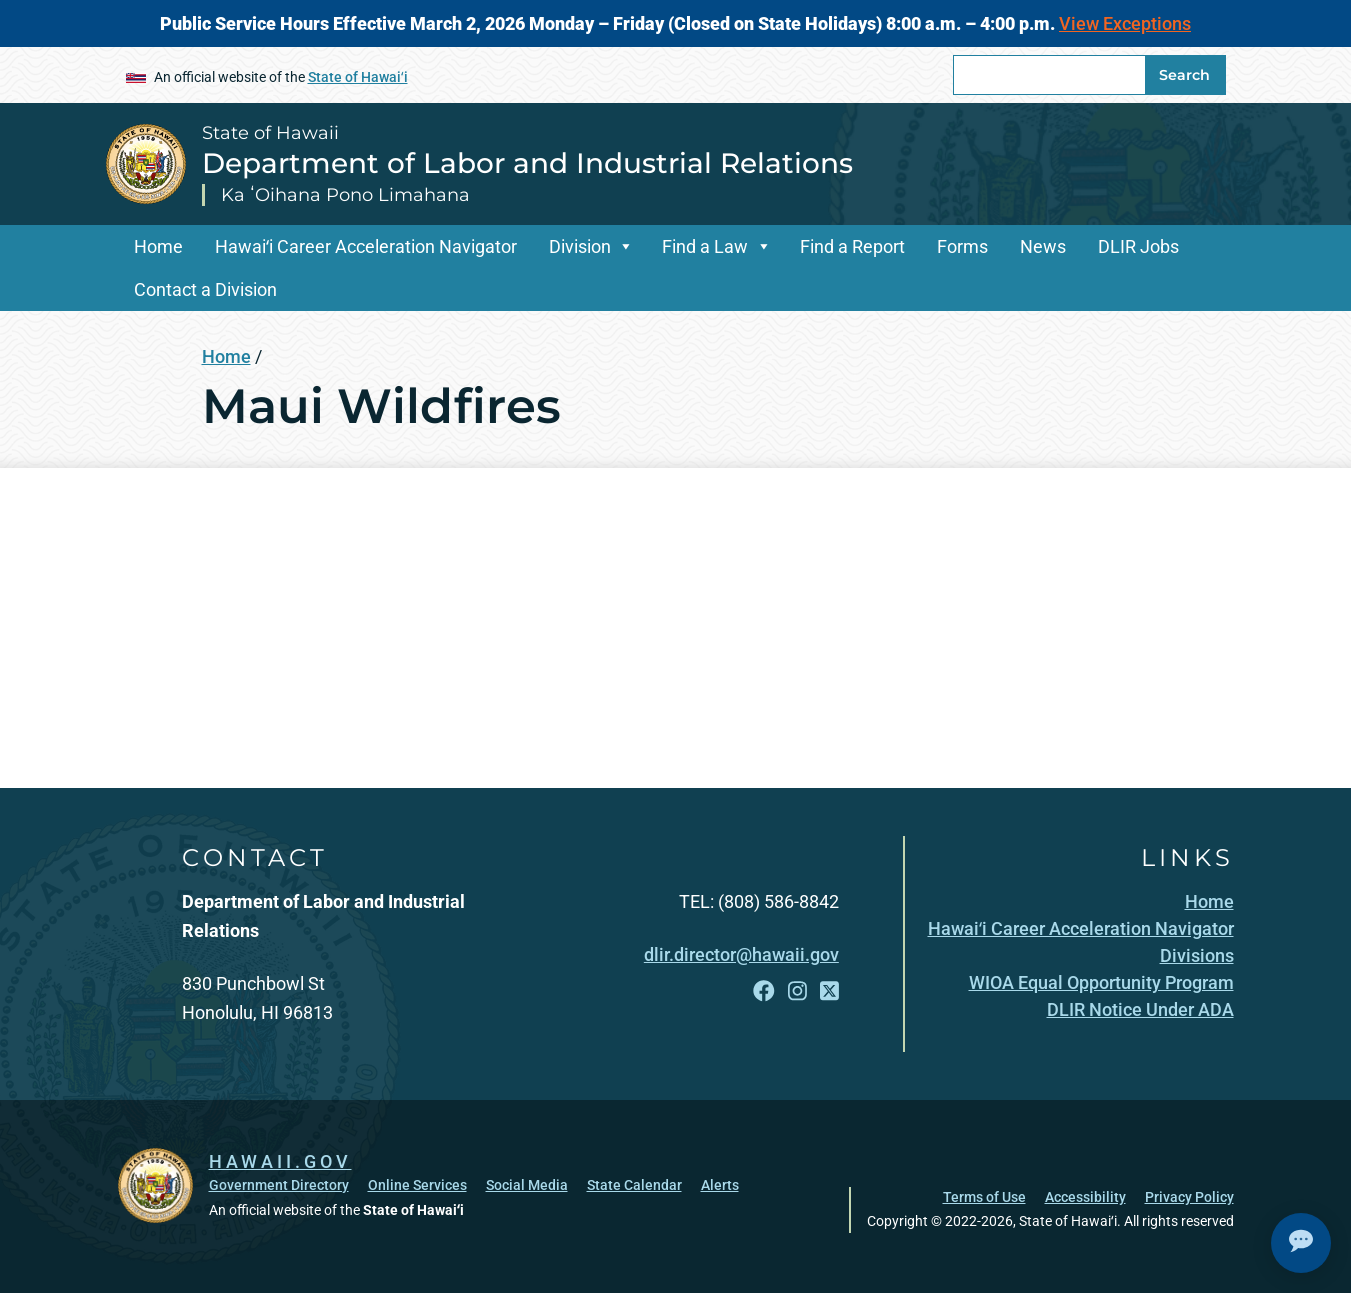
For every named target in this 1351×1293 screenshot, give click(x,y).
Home (158, 246)
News (1043, 246)
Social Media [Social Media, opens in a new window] (527, 1185)
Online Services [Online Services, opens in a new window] (417, 1185)
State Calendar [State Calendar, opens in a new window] (634, 1185)
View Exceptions (1125, 23)
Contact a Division (205, 289)
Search (1184, 75)
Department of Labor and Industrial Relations (527, 163)
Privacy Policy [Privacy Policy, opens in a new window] (1189, 1197)
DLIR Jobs (1138, 246)
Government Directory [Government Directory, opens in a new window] (279, 1185)
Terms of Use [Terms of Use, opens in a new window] (984, 1197)
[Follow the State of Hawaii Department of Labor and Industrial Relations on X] (829, 991)
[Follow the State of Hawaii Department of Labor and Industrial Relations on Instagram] (797, 991)
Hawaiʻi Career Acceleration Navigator (366, 246)
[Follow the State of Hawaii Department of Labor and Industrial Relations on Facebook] (764, 991)
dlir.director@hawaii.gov (741, 954)
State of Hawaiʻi (358, 77)
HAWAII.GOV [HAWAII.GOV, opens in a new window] (280, 1161)
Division (580, 246)
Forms (962, 246)
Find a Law (705, 246)
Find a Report (852, 246)
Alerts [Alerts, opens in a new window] (720, 1185)
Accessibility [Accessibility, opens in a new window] (1085, 1197)
